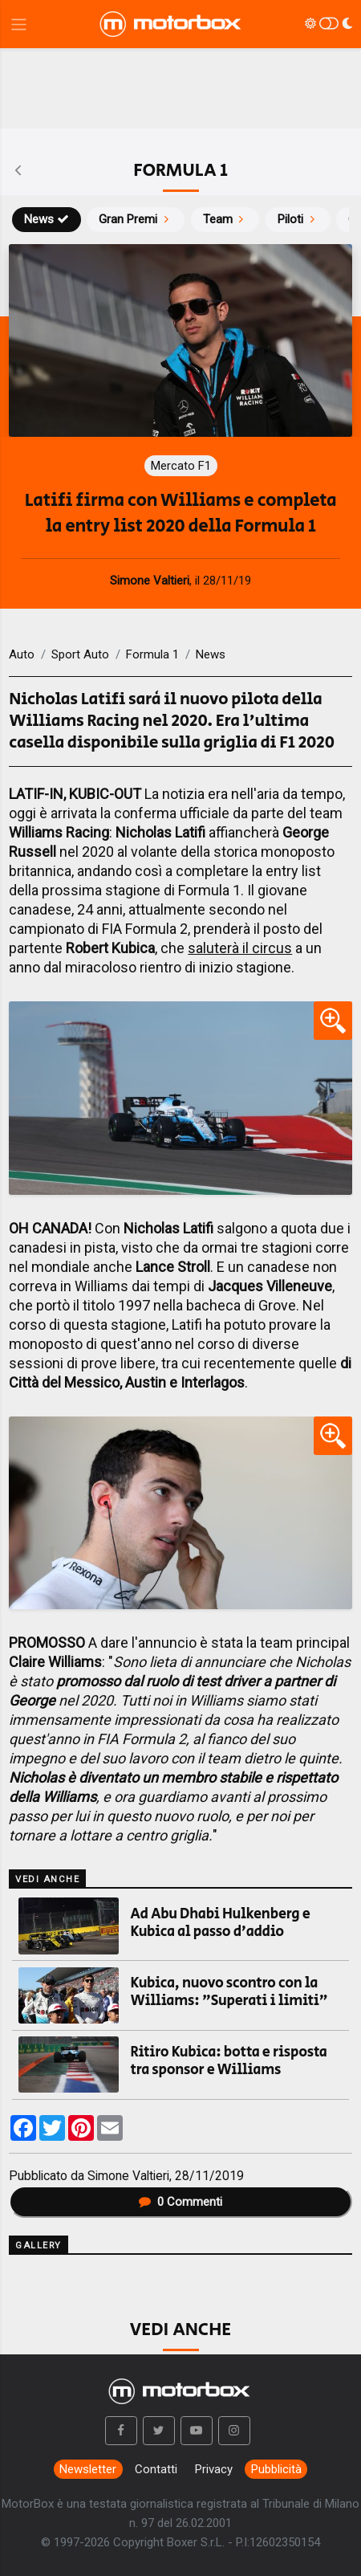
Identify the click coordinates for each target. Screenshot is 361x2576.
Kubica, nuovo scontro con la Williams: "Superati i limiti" (229, 1992)
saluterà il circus (240, 948)
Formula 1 (152, 654)
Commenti (180, 2202)
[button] (121, 2430)
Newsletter (87, 2469)
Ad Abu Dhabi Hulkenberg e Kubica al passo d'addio (220, 1923)
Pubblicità (276, 2469)
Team (225, 219)
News (46, 219)
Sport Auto (80, 654)
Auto (21, 654)
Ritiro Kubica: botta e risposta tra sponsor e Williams (229, 2061)
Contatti (156, 2469)
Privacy (214, 2469)
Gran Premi (135, 219)
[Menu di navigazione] (19, 24)
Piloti (298, 219)
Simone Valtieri (128, 2175)
